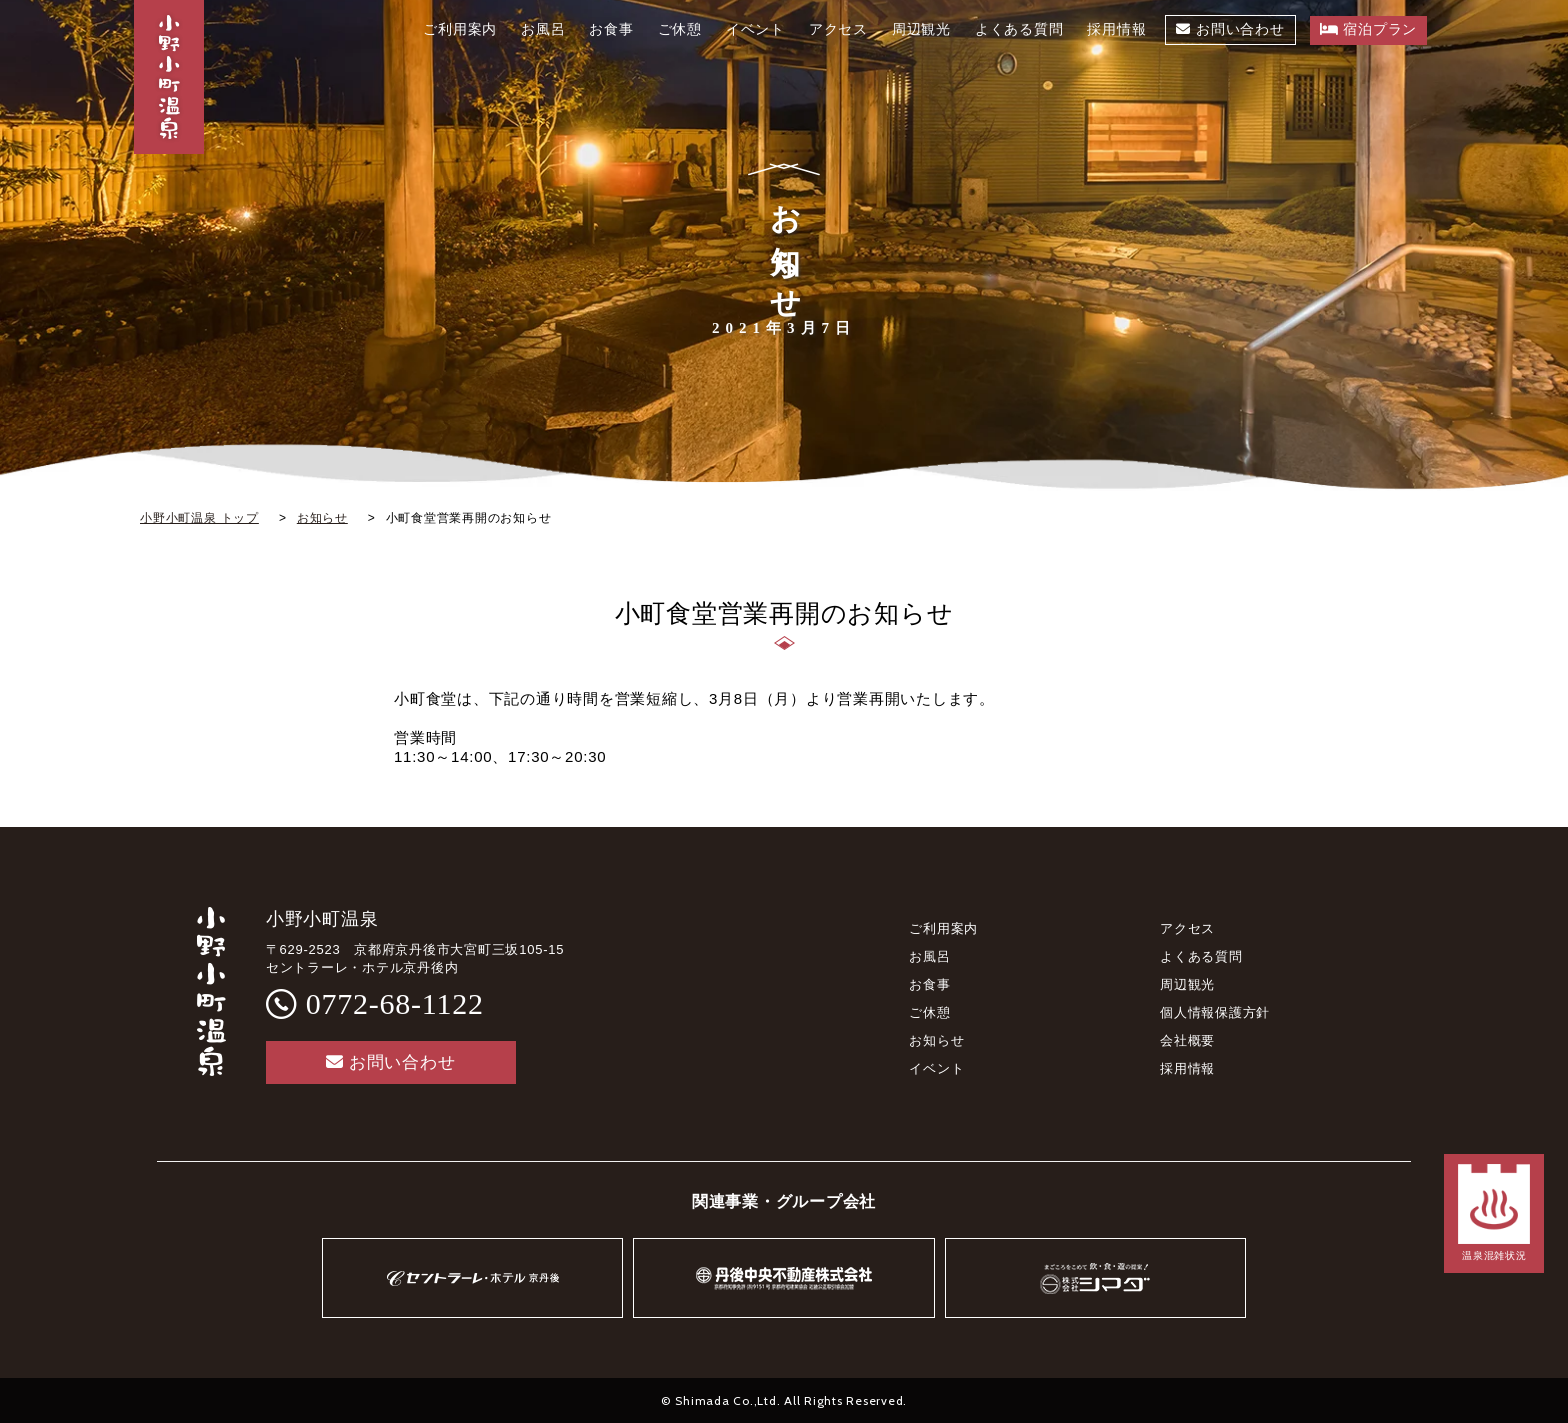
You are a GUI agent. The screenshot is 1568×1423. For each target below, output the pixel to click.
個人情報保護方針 (1215, 1012)
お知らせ (936, 1040)
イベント (936, 1068)
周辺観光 (1187, 984)
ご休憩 (929, 1012)
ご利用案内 (943, 928)
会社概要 (1187, 1040)
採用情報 (1187, 1068)
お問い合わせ (390, 1062)
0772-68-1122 (395, 1003)
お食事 (929, 984)
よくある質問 (1201, 956)
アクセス (1187, 928)
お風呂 (929, 956)
